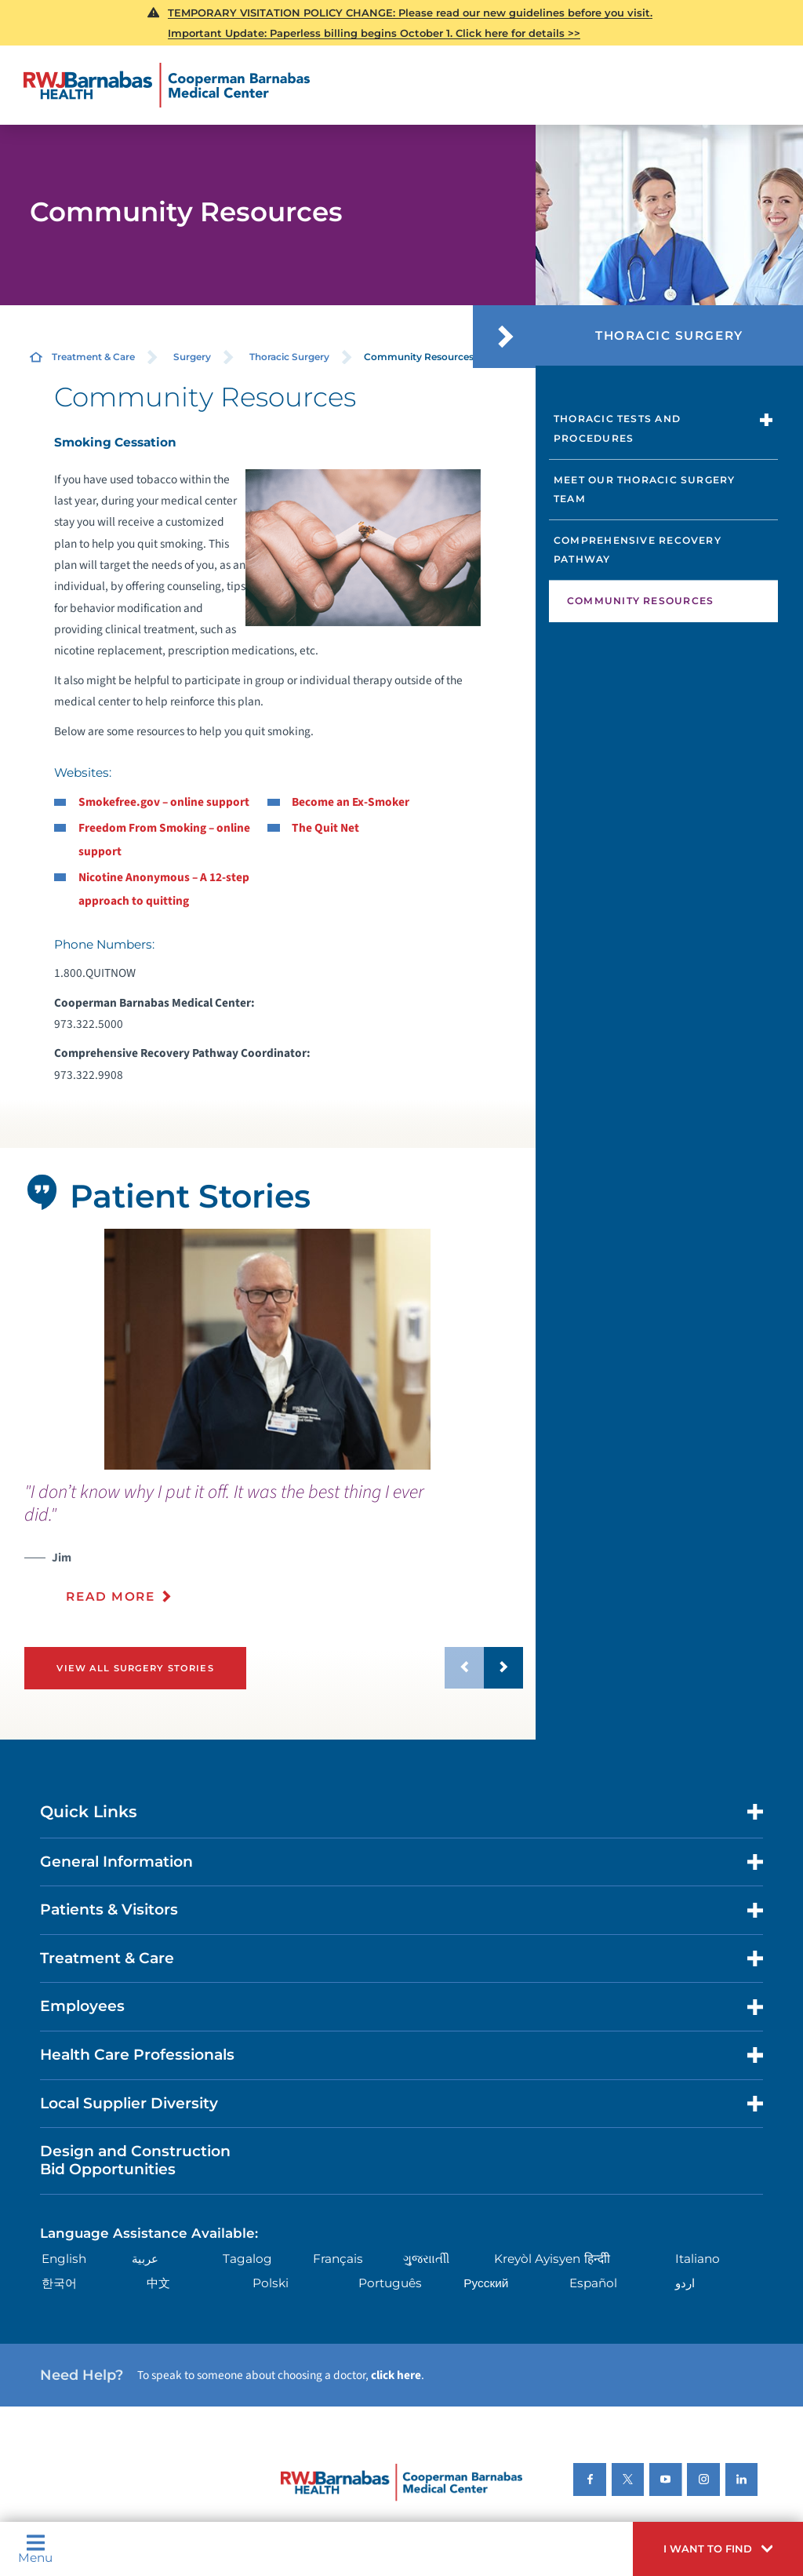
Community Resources (640, 601)
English (64, 2258)
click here (396, 2375)
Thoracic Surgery (289, 357)
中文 (158, 2282)
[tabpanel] (267, 1349)
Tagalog (247, 2258)
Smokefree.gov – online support (163, 802)
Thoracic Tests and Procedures (617, 428)
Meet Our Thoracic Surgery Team (645, 489)
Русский (485, 2282)
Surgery (192, 357)
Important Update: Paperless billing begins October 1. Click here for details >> (374, 33)
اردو (685, 2282)
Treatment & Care (93, 357)
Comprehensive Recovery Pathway (637, 550)
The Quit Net (325, 827)
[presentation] (274, 1552)
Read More (110, 1596)
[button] (718, 2549)
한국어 (59, 2282)
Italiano (697, 2258)
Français (338, 2258)
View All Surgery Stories (134, 1668)
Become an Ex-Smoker (350, 802)
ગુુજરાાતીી (426, 2258)
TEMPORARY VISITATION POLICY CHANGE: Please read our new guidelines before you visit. (410, 12)
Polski (271, 2282)
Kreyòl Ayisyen (537, 2258)
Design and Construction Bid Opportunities (135, 2160)
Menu (35, 2548)
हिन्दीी (597, 2258)
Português (390, 2282)
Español (593, 2282)
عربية (145, 2258)
